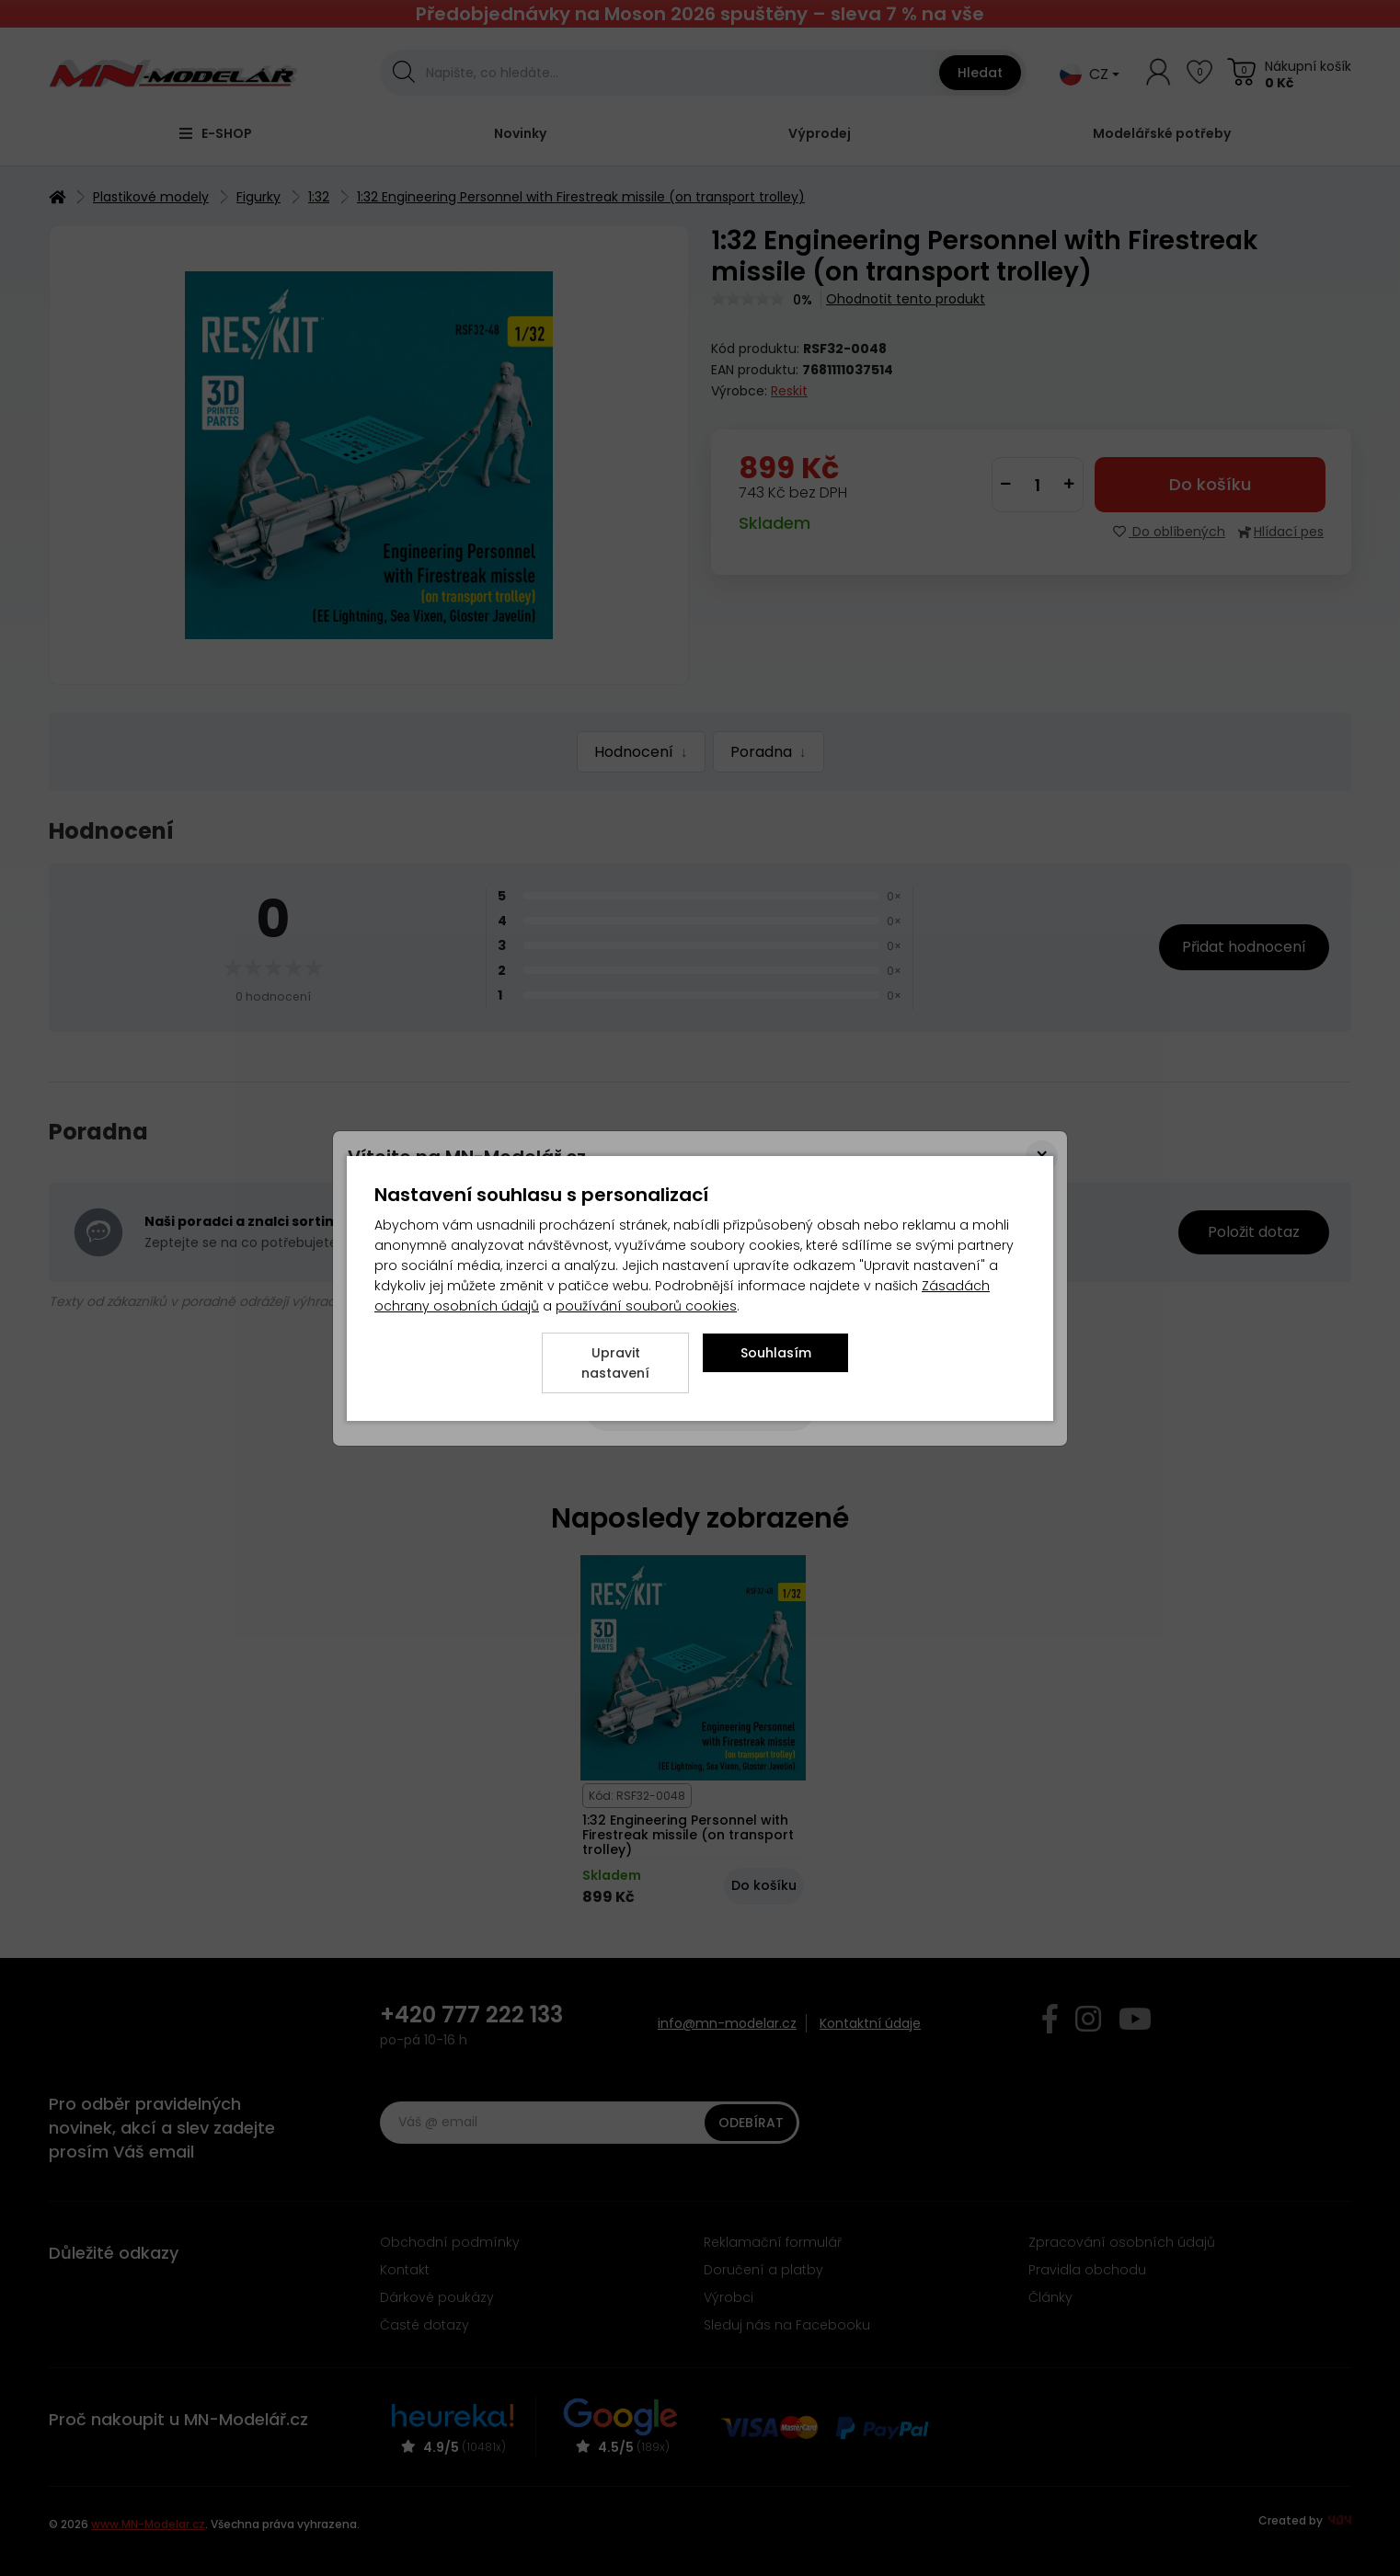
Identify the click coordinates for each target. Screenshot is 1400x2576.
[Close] (1042, 1156)
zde (569, 1187)
